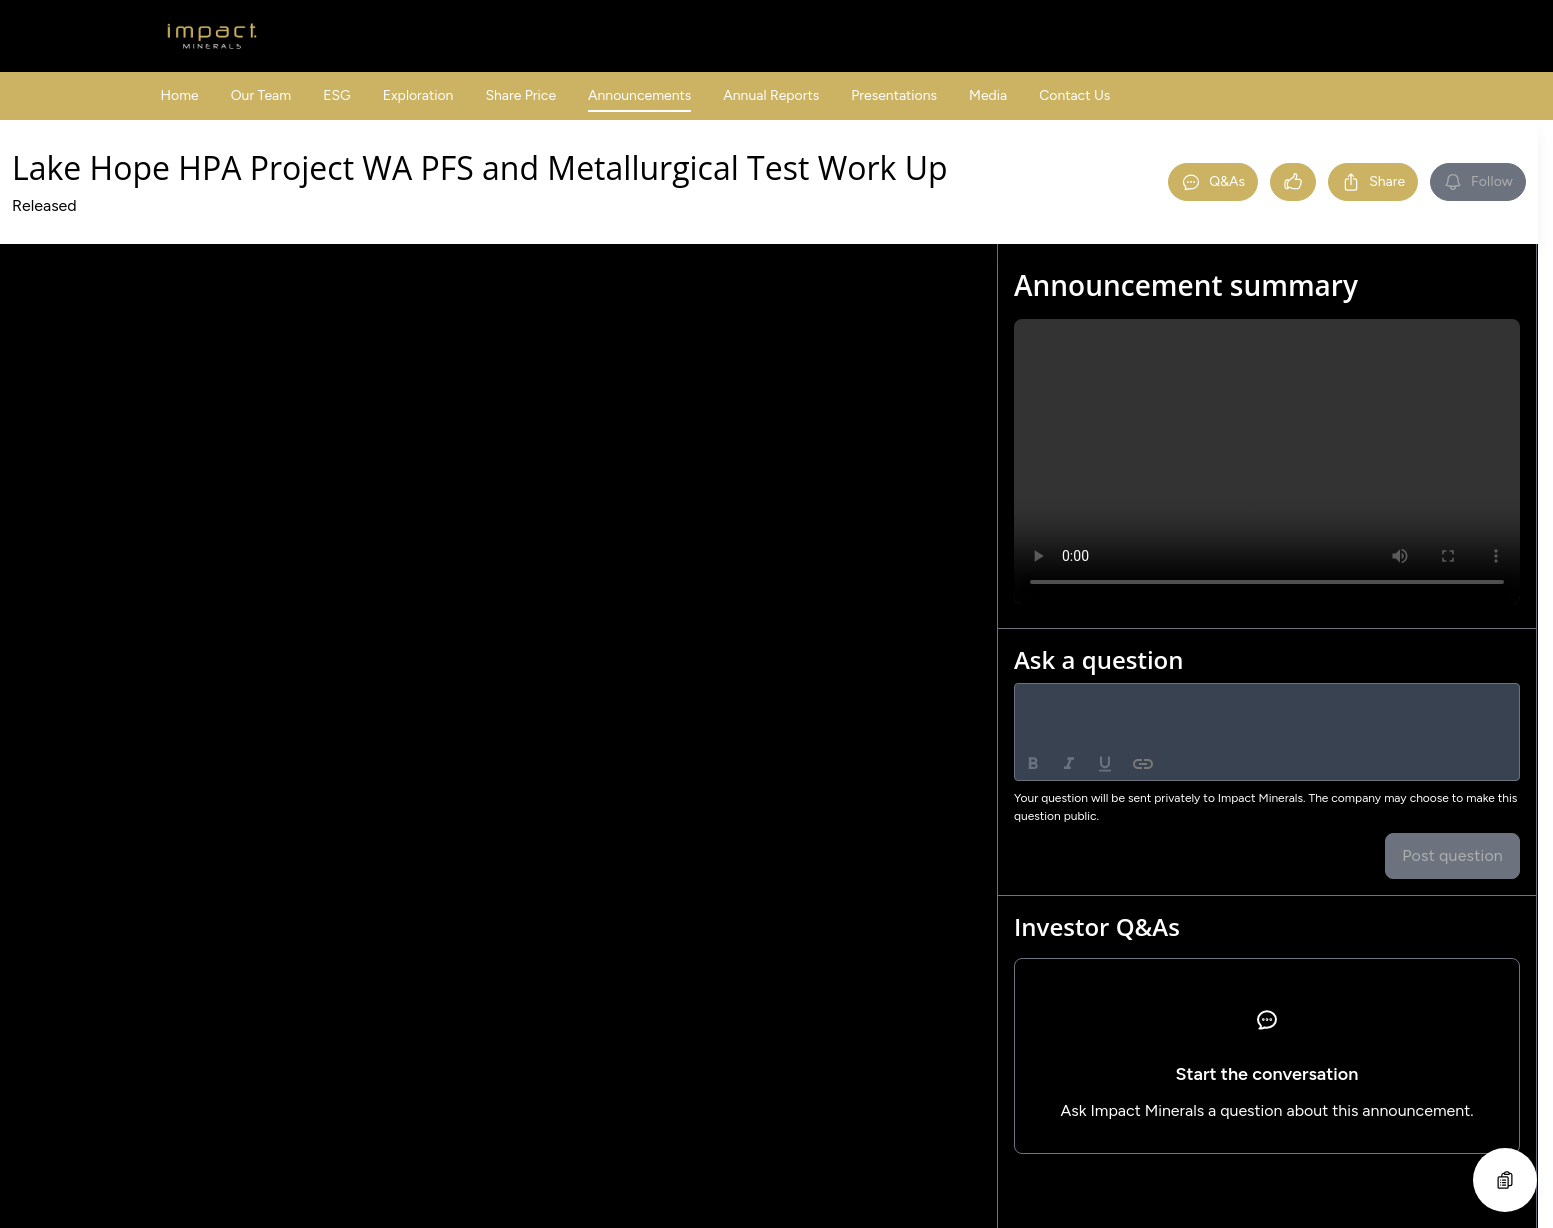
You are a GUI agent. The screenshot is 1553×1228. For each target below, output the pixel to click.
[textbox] (1267, 702)
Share (1373, 182)
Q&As (1213, 182)
